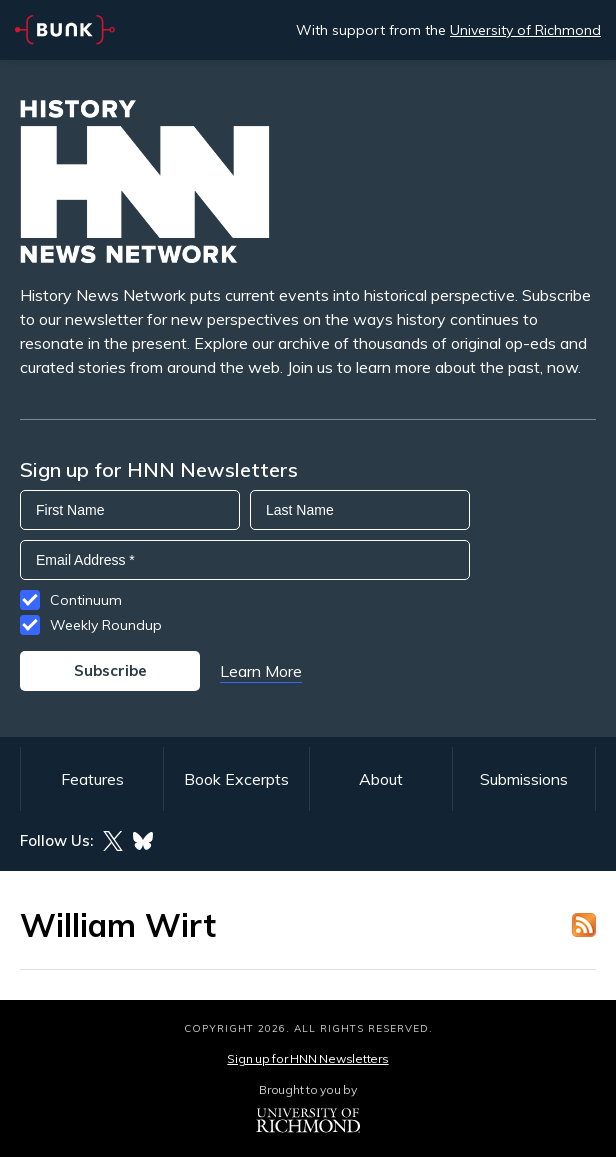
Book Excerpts (236, 779)
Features (92, 779)
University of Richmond (525, 30)
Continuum (86, 600)
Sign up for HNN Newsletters (307, 1058)
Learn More (261, 671)
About (381, 779)
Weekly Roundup (106, 625)
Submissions (524, 779)
